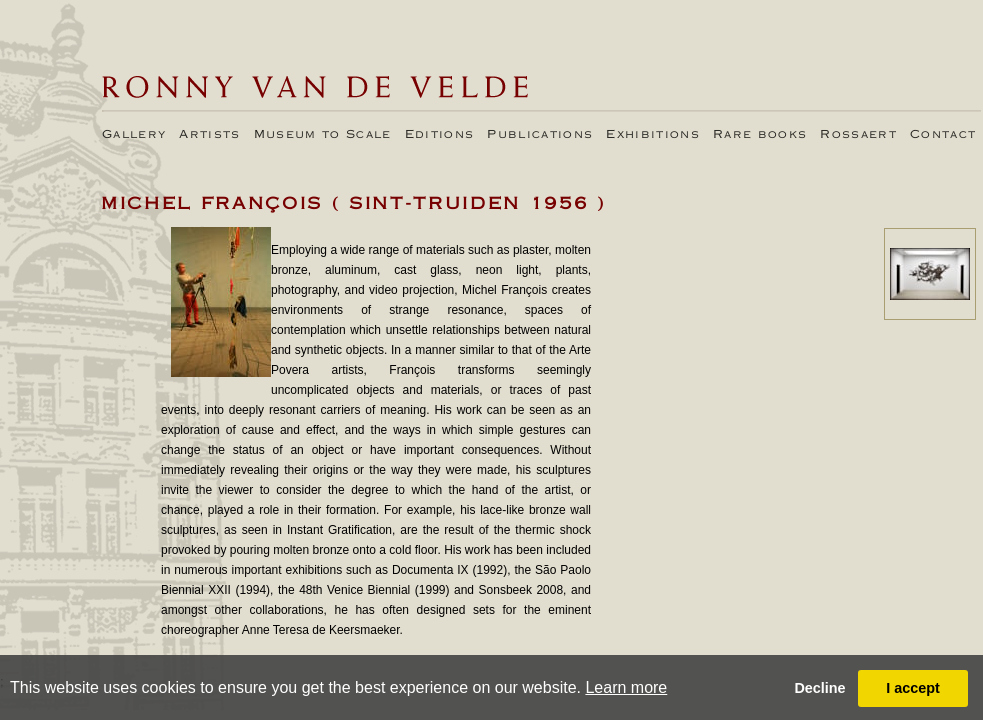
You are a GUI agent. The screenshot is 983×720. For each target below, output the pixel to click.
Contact (943, 135)
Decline (819, 688)
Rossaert (858, 135)
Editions (440, 135)
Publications (540, 135)
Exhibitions (653, 135)
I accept (913, 688)
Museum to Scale (323, 135)
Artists (209, 135)
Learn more (626, 687)
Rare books (760, 135)
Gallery (134, 135)
